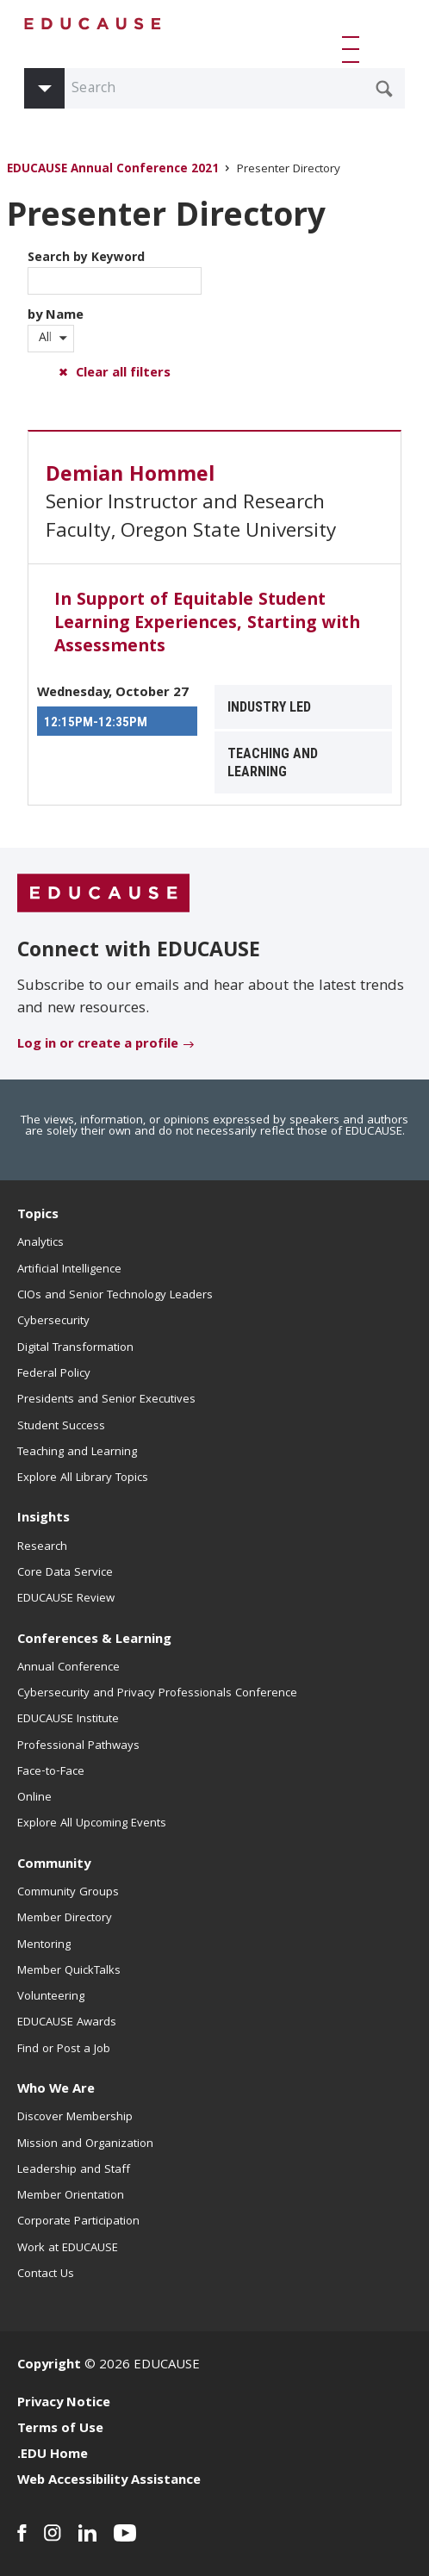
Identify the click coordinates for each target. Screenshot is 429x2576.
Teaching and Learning (77, 1452)
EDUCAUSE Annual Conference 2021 (113, 170)
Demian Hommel (130, 476)
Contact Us (45, 2274)
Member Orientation (70, 2196)
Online (34, 1798)
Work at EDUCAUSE (67, 2248)
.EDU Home (52, 2455)
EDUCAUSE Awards (66, 2022)
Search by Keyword (115, 271)
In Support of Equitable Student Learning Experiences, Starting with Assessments (207, 625)
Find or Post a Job (63, 2049)
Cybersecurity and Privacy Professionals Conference (157, 1693)
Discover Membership (75, 2117)
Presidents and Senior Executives (106, 1400)
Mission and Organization (85, 2144)
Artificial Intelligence (69, 1269)
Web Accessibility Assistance (109, 2481)
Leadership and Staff (73, 2170)
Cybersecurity (53, 1321)
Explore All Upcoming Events (91, 1823)
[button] (354, 49)
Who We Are (56, 2090)
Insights (43, 1519)
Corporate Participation (78, 2221)
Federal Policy (53, 1374)
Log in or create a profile (97, 1045)
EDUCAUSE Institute (68, 1719)
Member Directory (64, 1918)
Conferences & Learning (94, 1640)
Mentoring (44, 1945)
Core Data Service (65, 1573)
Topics (38, 1215)
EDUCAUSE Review (66, 1599)
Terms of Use (60, 2429)
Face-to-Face (50, 1772)
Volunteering (50, 1997)
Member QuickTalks (69, 1971)
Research (42, 1547)
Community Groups (68, 1892)
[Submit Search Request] (384, 88)
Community (53, 1865)
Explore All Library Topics (82, 1478)
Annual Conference (68, 1667)
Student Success (61, 1426)
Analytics (40, 1243)
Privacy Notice (63, 2403)
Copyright (49, 2366)
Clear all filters (123, 374)
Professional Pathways (78, 1746)
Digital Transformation (75, 1348)
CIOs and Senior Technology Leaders (115, 1295)
